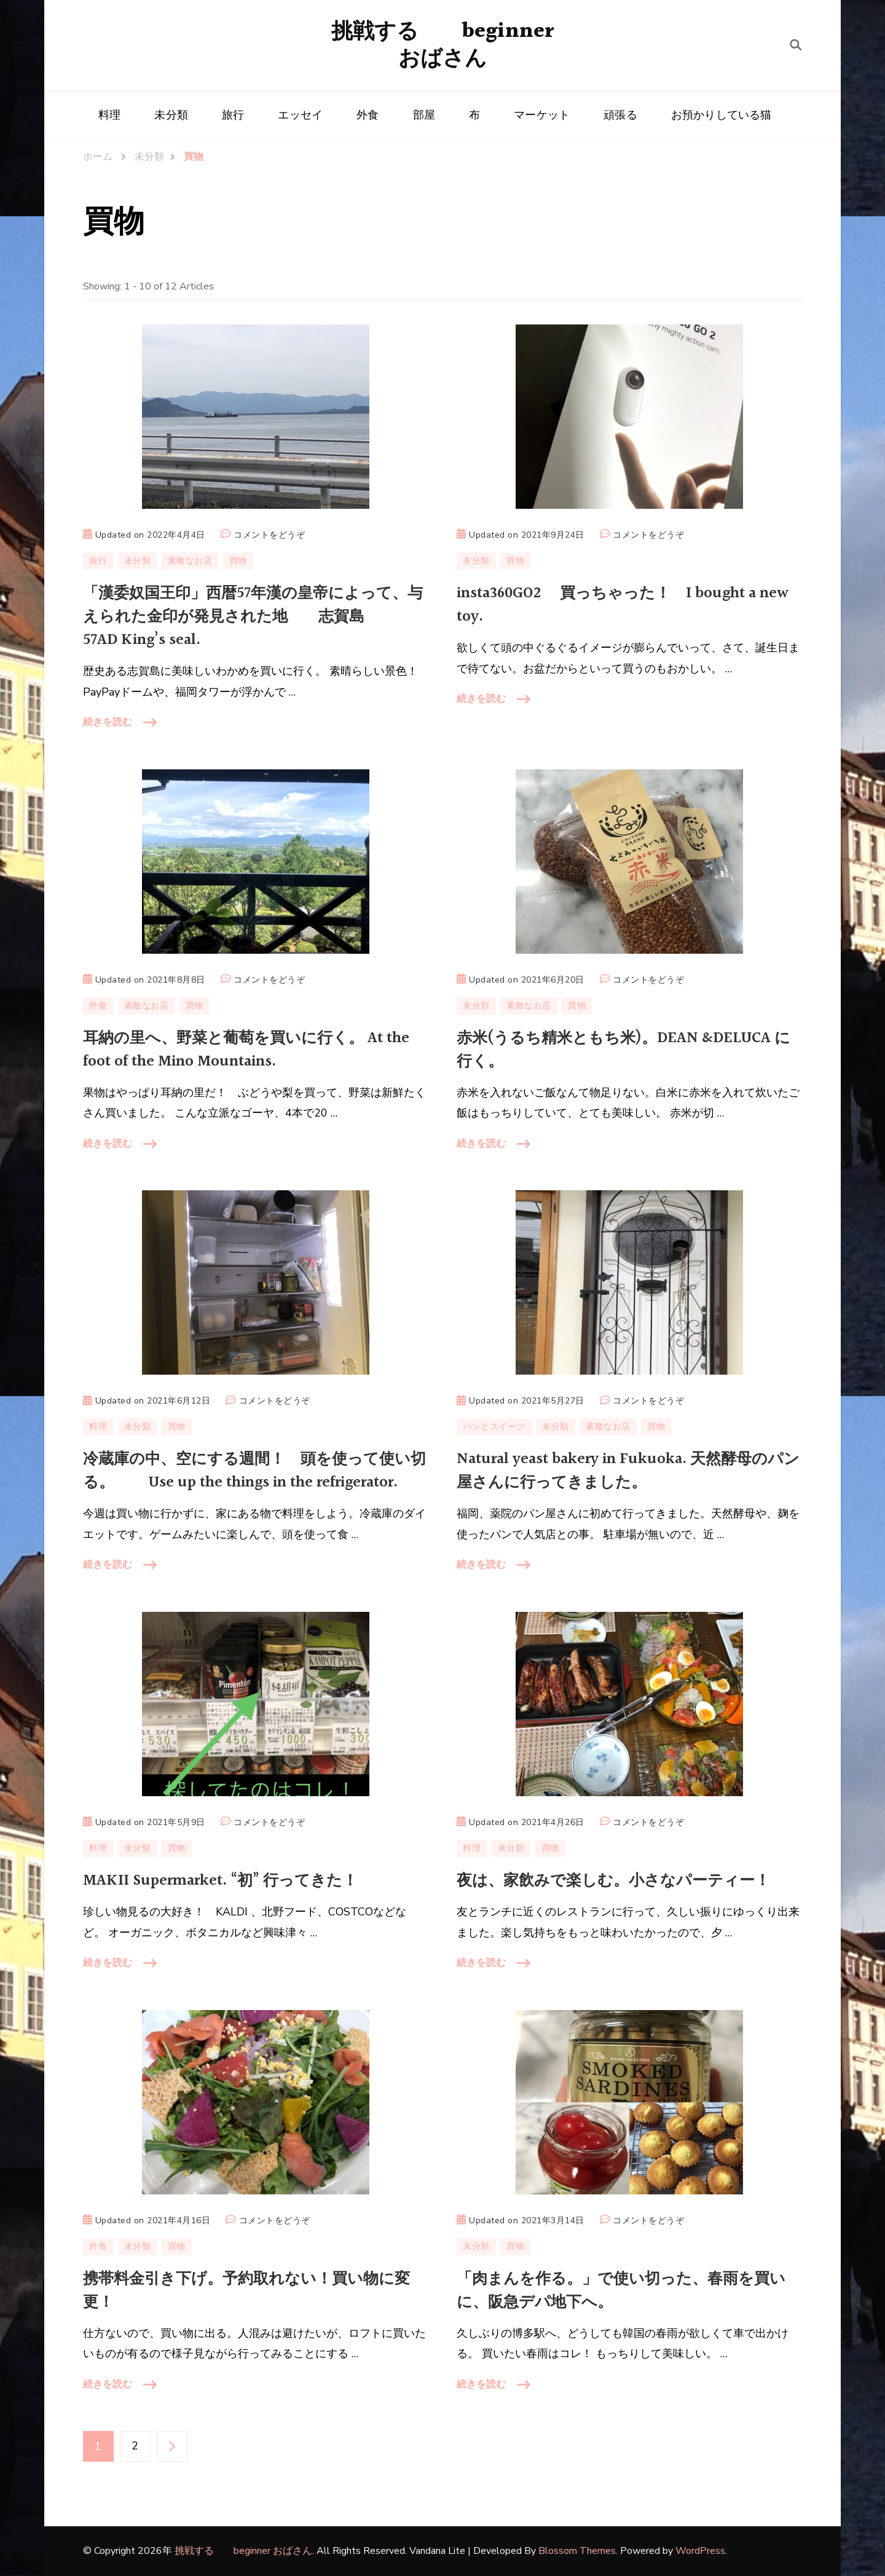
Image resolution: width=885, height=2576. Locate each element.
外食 (367, 115)
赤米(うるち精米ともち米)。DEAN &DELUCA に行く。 (623, 1050)
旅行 (233, 115)
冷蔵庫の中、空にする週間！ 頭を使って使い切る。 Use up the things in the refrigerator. (254, 1470)
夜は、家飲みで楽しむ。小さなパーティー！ (613, 1881)
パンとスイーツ (494, 1426)
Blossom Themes (577, 2551)
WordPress (700, 2551)
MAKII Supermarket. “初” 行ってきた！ (220, 1881)
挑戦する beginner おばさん (442, 45)
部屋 (424, 115)
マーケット (542, 115)
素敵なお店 (190, 561)
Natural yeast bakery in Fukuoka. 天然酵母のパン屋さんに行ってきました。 (628, 1470)
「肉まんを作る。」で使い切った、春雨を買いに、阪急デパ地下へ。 (621, 2290)
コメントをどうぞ (269, 535)
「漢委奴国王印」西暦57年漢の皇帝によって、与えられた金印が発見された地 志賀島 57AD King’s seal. (253, 616)
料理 (109, 115)
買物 (238, 561)
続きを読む (107, 722)
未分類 (171, 115)
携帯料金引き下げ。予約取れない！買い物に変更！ (246, 2290)
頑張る (620, 115)
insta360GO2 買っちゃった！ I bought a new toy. (623, 605)
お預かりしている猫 (721, 115)
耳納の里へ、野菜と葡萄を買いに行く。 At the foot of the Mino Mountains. (246, 1050)
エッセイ (300, 115)
